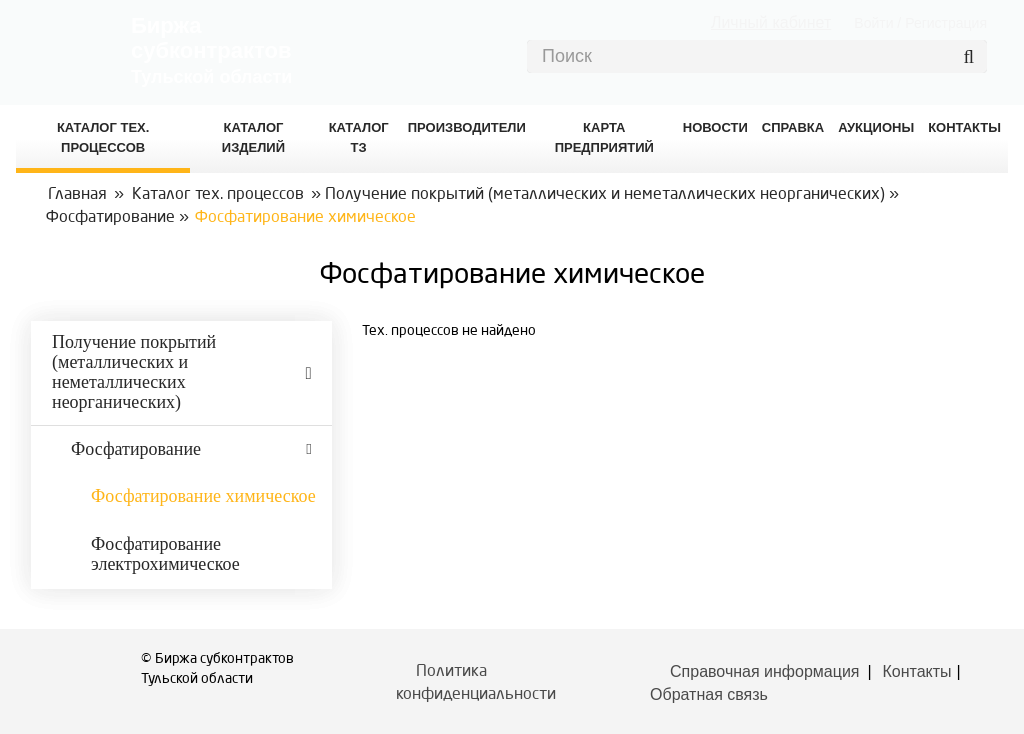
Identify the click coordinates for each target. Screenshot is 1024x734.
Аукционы (876, 127)
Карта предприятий (604, 137)
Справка (793, 127)
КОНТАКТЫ (964, 127)
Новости (715, 127)
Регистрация (946, 23)
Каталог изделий (253, 137)
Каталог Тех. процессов (103, 137)
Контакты (917, 671)
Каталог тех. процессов (218, 195)
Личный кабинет (771, 22)
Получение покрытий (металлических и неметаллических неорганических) (605, 195)
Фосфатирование (110, 218)
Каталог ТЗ (359, 137)
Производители (467, 127)
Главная (77, 195)
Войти (873, 23)
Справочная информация (764, 671)
